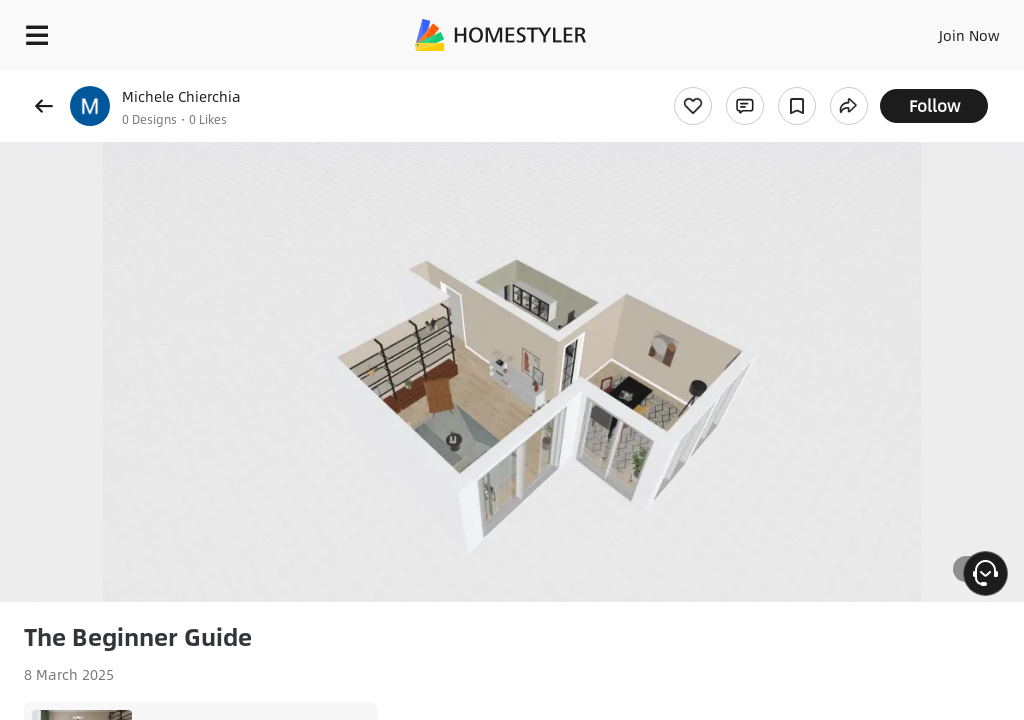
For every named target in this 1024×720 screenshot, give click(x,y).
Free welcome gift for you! (929, 80)
